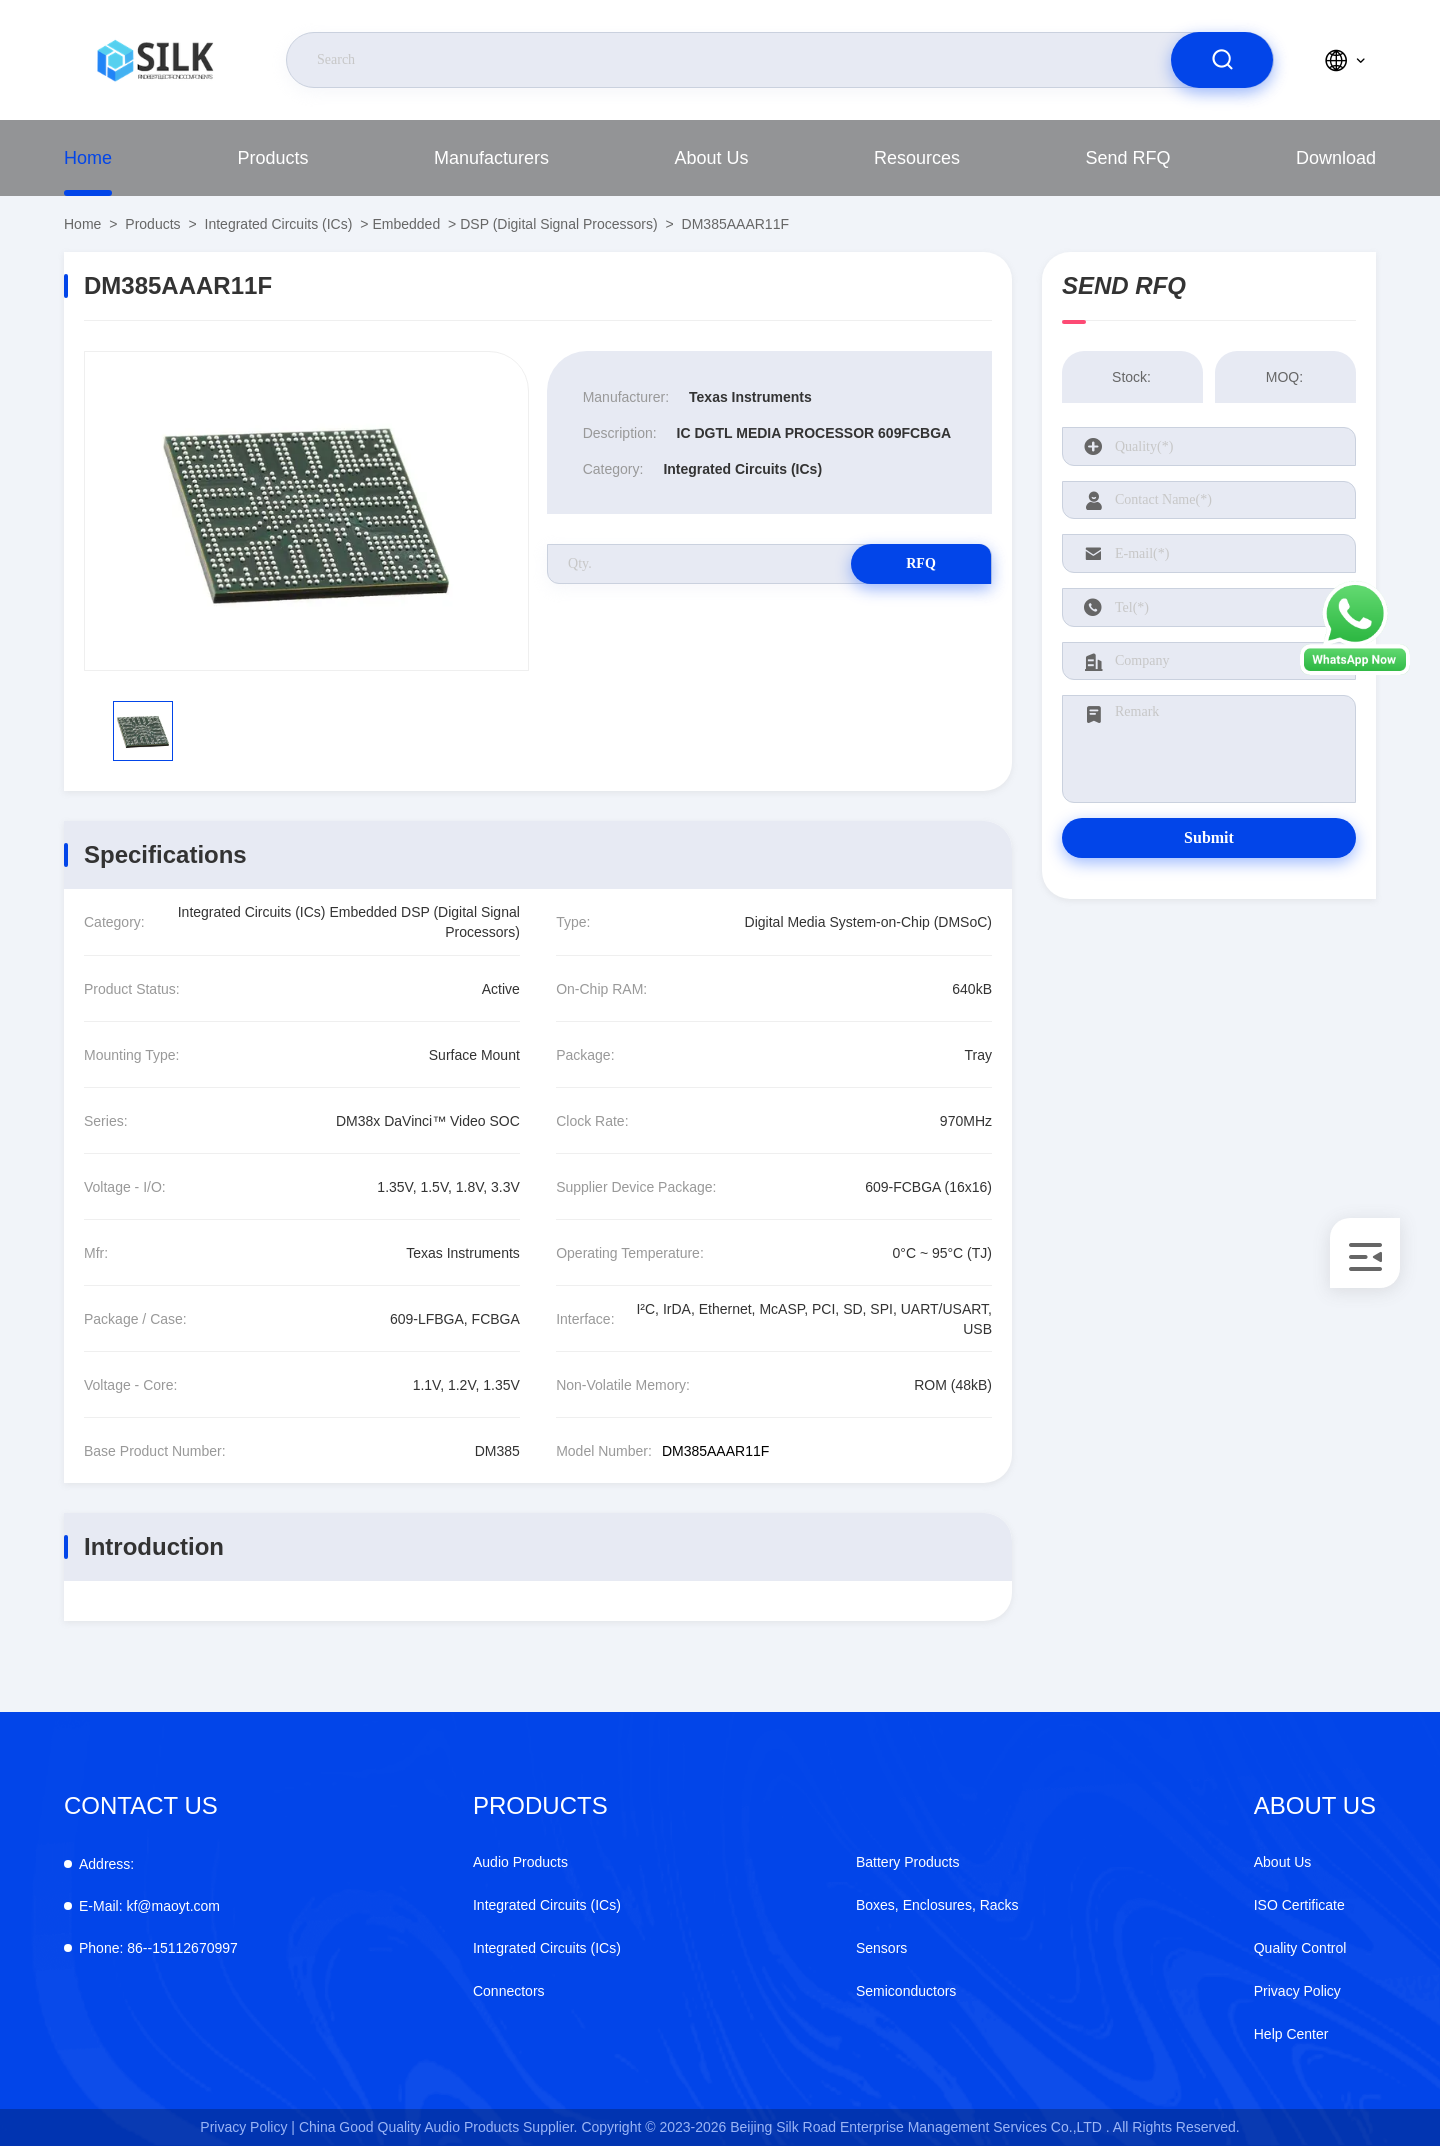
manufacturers (491, 158)
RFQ (921, 563)
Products (272, 158)
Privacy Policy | (247, 2127)
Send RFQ (1127, 158)
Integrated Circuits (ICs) (279, 224)
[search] (1222, 60)
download (1336, 158)
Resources (917, 158)
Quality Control (1300, 1948)
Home (88, 158)
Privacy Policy (1297, 1991)
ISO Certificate (1299, 1905)
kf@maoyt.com (149, 1906)
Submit (1209, 837)
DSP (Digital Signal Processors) (558, 224)
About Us (711, 158)
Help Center (1291, 2034)
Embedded (406, 224)
